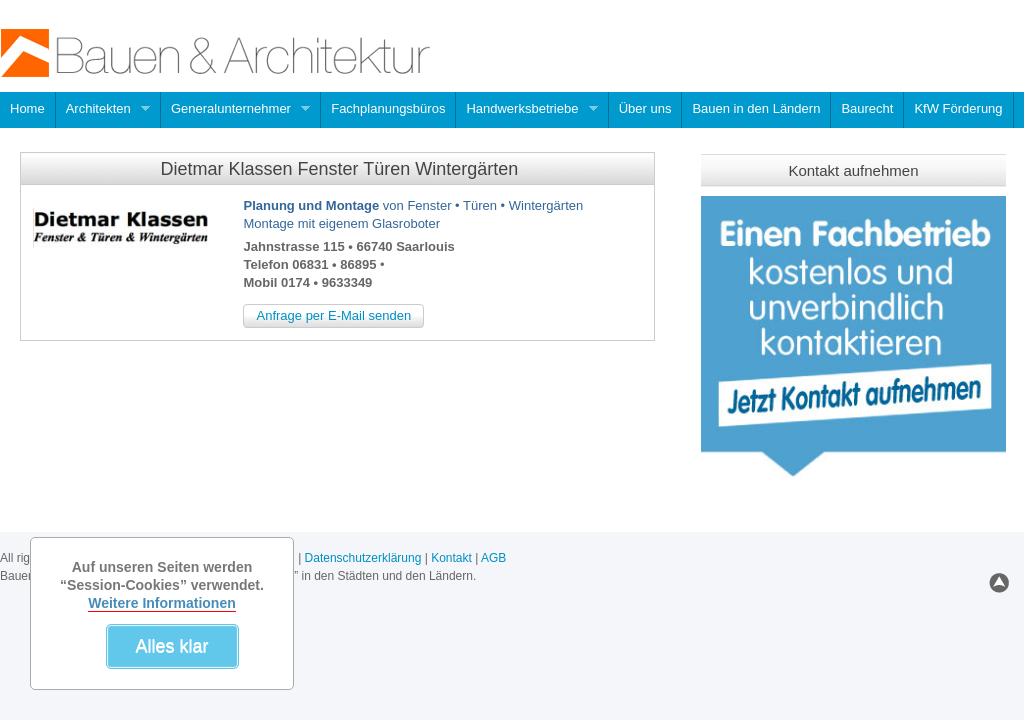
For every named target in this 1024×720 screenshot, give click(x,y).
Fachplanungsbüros (388, 108)
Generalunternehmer (235, 110)
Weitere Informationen (162, 603)
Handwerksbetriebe (527, 110)
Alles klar (171, 646)
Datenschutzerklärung (363, 558)
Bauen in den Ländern (756, 108)
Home (27, 108)
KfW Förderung (958, 108)
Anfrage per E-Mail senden (333, 315)
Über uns (645, 108)
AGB (493, 558)
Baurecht (867, 108)
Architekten (103, 110)
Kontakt (451, 558)
